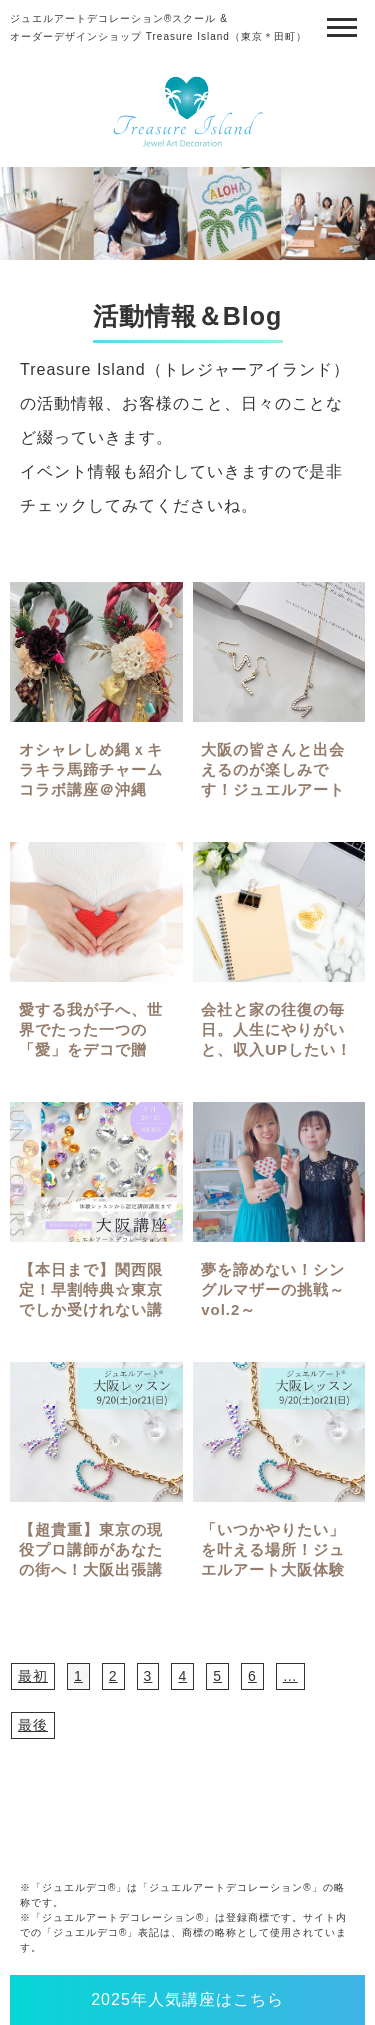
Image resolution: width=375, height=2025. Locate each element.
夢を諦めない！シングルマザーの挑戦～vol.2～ (273, 1289)
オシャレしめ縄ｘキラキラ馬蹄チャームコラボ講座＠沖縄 (91, 769)
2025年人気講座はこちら (187, 1999)
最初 (33, 1676)
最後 (33, 1725)
